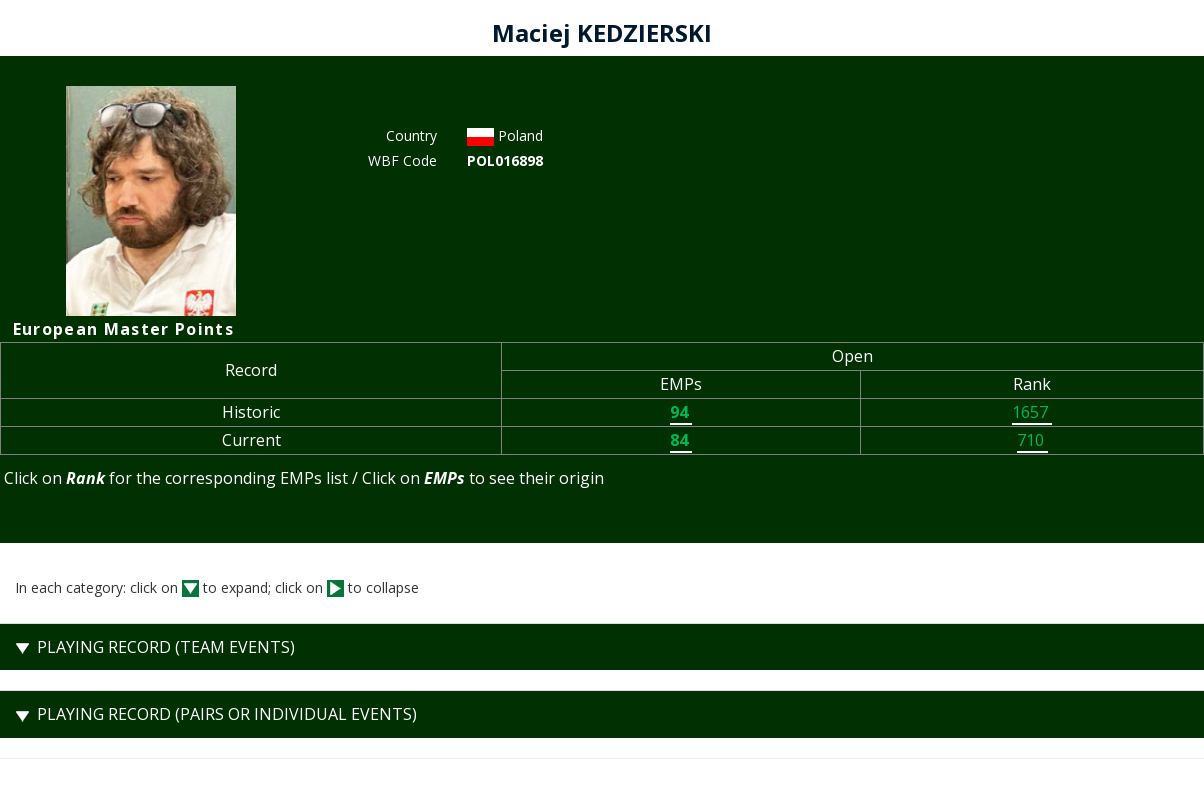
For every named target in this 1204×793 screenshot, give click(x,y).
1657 (1032, 412)
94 (681, 412)
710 (1032, 440)
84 (681, 440)
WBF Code (402, 160)
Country (411, 135)
